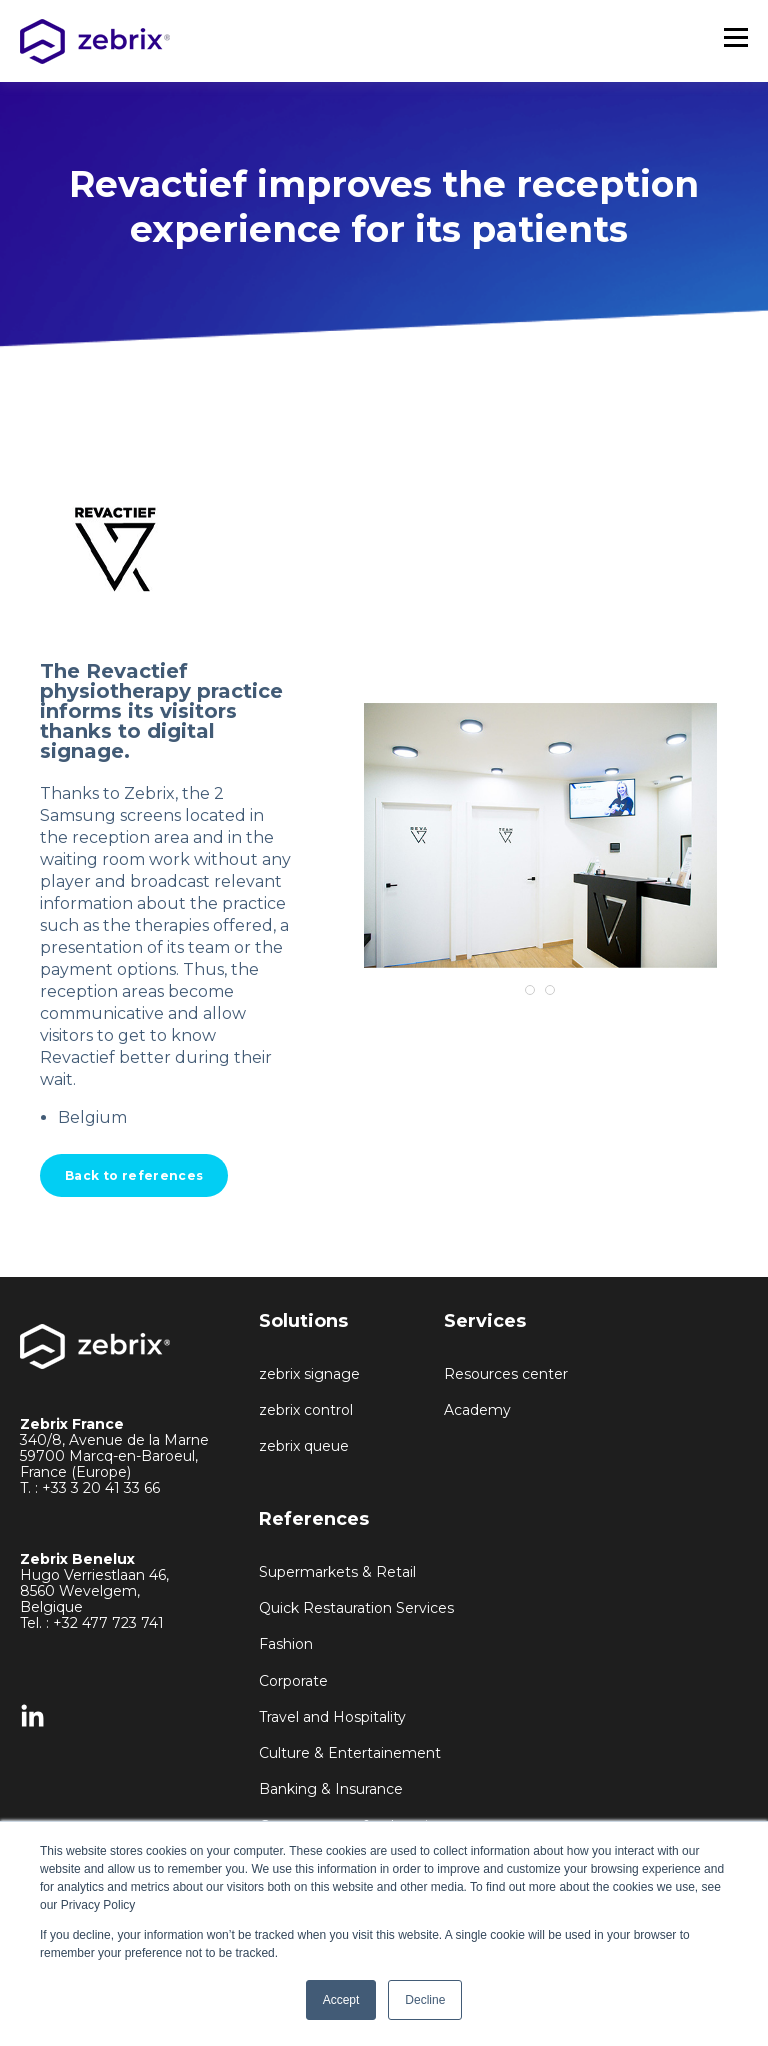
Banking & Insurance (331, 1789)
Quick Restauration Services (356, 1608)
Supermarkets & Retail (337, 1572)
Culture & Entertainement (350, 1753)
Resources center (506, 1374)
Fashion (286, 1644)
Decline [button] (425, 2000)
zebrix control (306, 1410)
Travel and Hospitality (332, 1717)
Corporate (293, 1681)
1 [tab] (530, 990)
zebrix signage (309, 1374)
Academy (477, 1410)
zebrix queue (304, 1446)
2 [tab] (550, 990)
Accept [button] (341, 2000)
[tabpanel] (540, 835)
